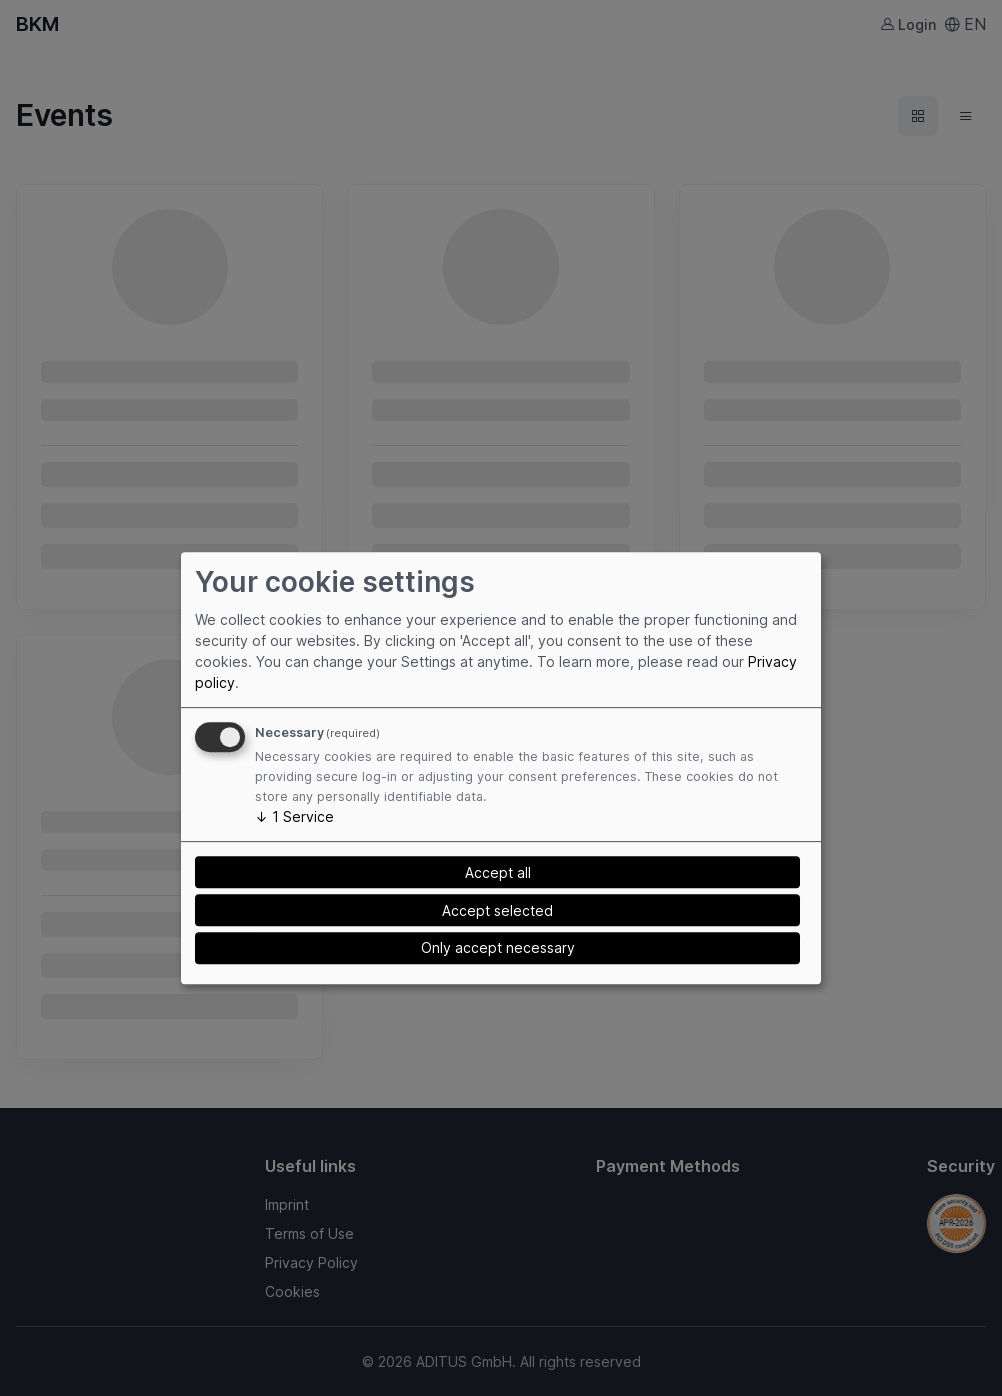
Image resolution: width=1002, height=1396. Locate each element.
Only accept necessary (498, 947)
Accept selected (497, 910)
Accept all (498, 872)
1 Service (294, 816)
